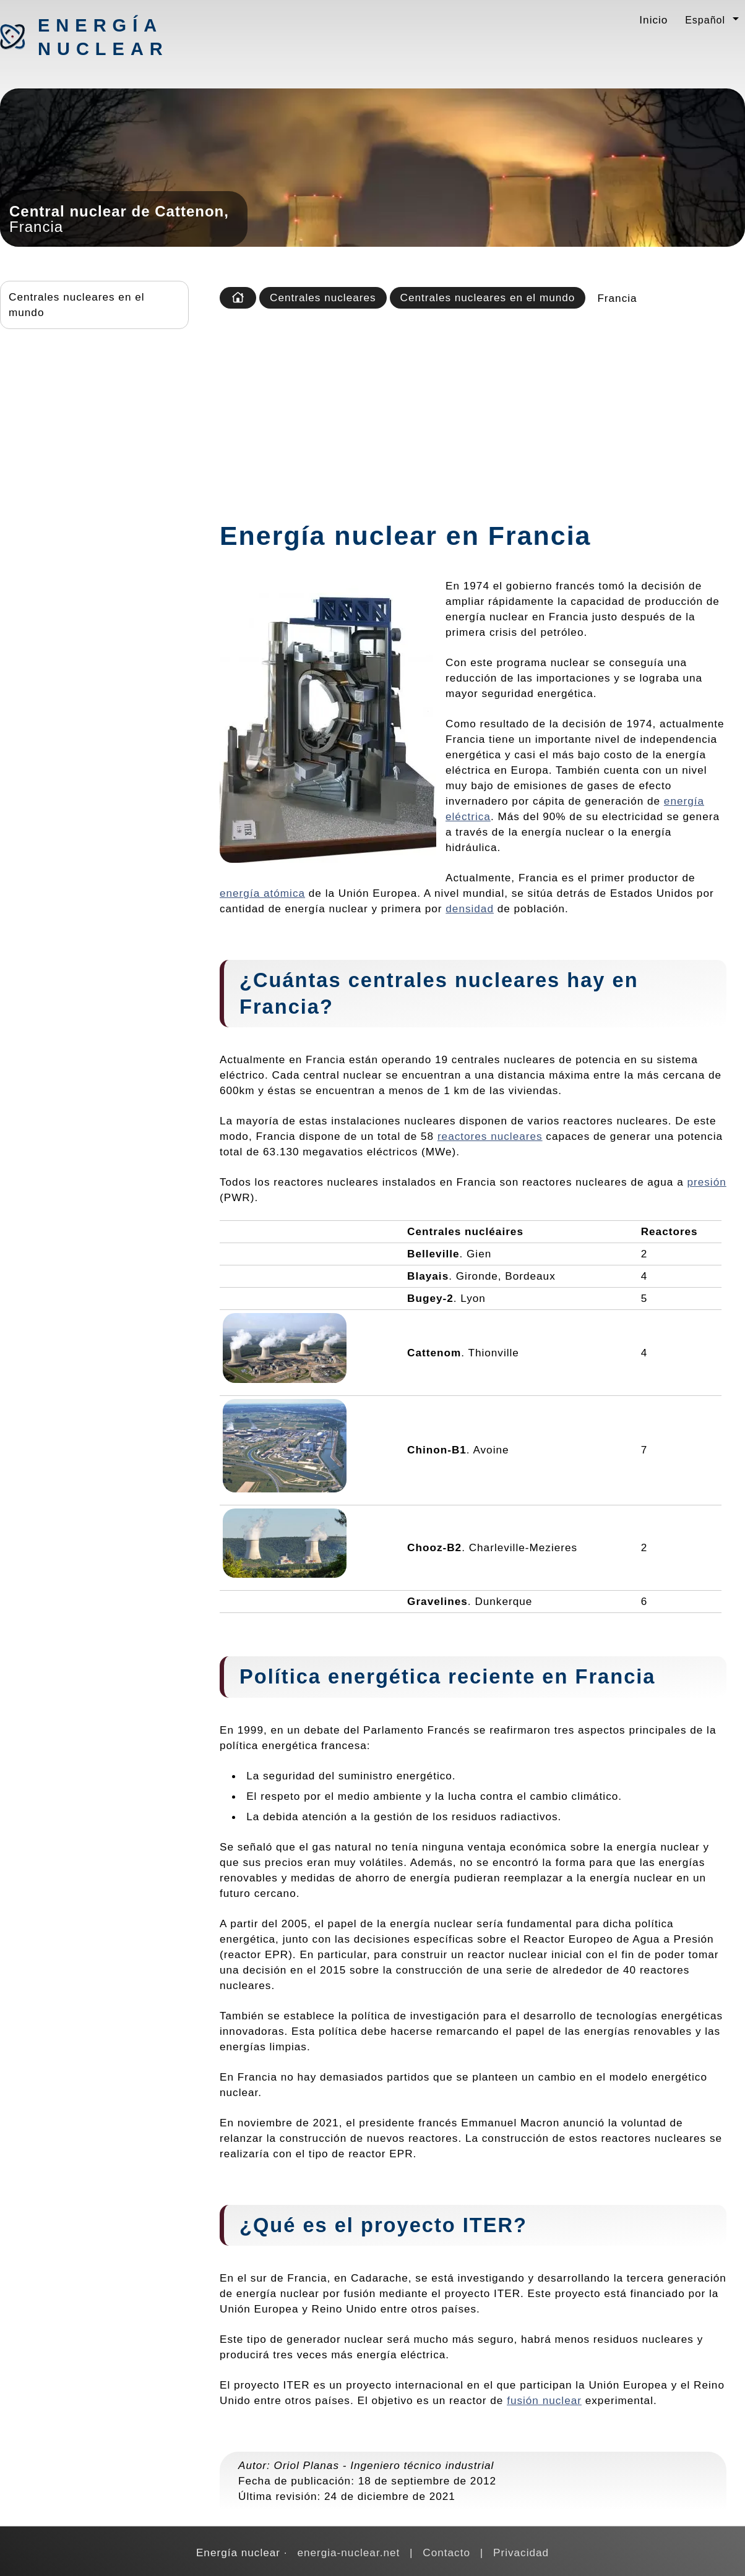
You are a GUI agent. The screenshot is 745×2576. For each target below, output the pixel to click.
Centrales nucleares (323, 297)
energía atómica (262, 893)
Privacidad (521, 2552)
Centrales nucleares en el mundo (77, 305)
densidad (470, 908)
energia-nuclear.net (348, 2552)
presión (706, 1182)
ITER (488, 2225)
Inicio (653, 20)
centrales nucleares (454, 980)
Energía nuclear (103, 37)
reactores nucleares (490, 1136)
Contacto (446, 2552)
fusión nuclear (544, 2400)
